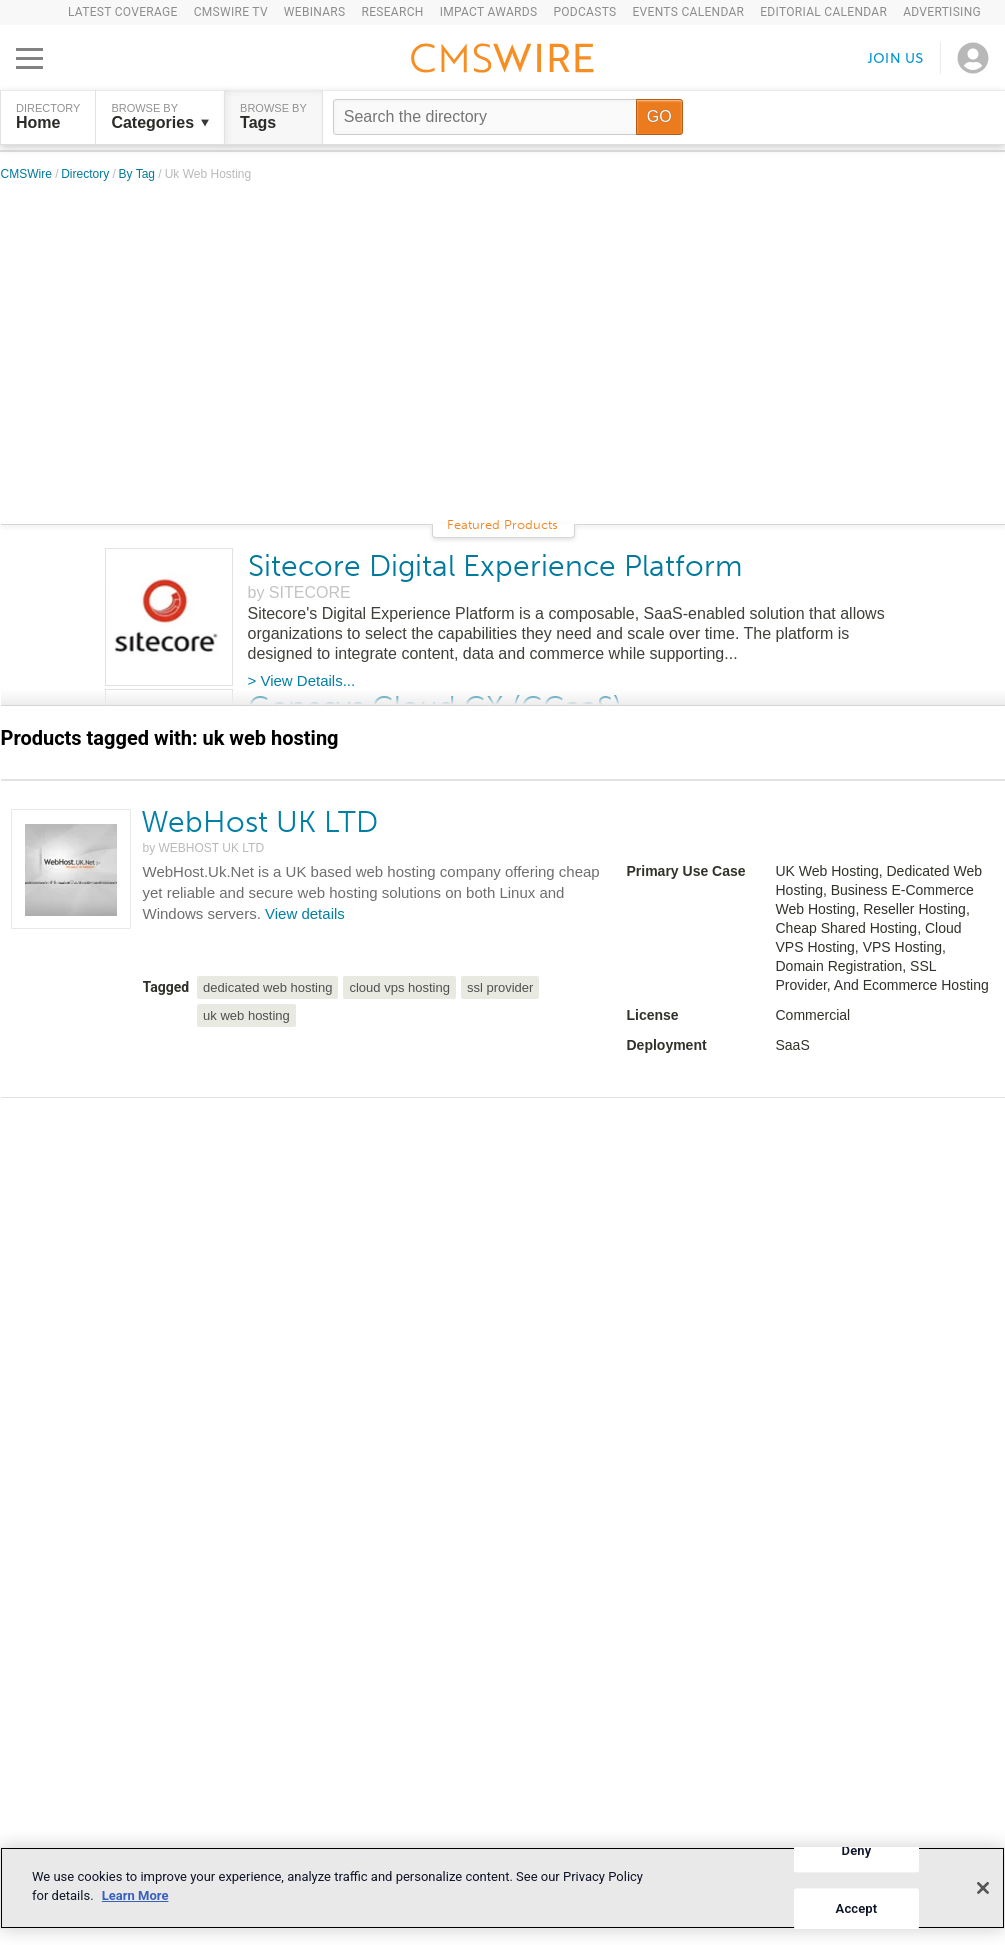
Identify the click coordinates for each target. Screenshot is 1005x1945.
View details (305, 913)
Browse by (160, 117)
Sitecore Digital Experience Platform (495, 566)
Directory (86, 174)
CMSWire (28, 174)
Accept (857, 1908)
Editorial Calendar (823, 12)
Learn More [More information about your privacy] (135, 1895)
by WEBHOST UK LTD (204, 848)
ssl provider (500, 987)
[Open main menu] (29, 58)
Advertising (942, 12)
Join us (896, 57)
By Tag (139, 174)
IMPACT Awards (489, 12)
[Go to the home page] (503, 61)
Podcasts (584, 12)
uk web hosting (246, 1015)
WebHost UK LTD (259, 822)
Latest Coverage (123, 12)
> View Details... (302, 680)
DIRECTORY (48, 117)
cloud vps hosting (399, 987)
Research (392, 12)
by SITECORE (299, 592)
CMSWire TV (231, 12)
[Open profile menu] (973, 58)
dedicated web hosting (267, 987)
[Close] (983, 1888)
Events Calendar (688, 12)
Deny (857, 1850)
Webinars (315, 12)
